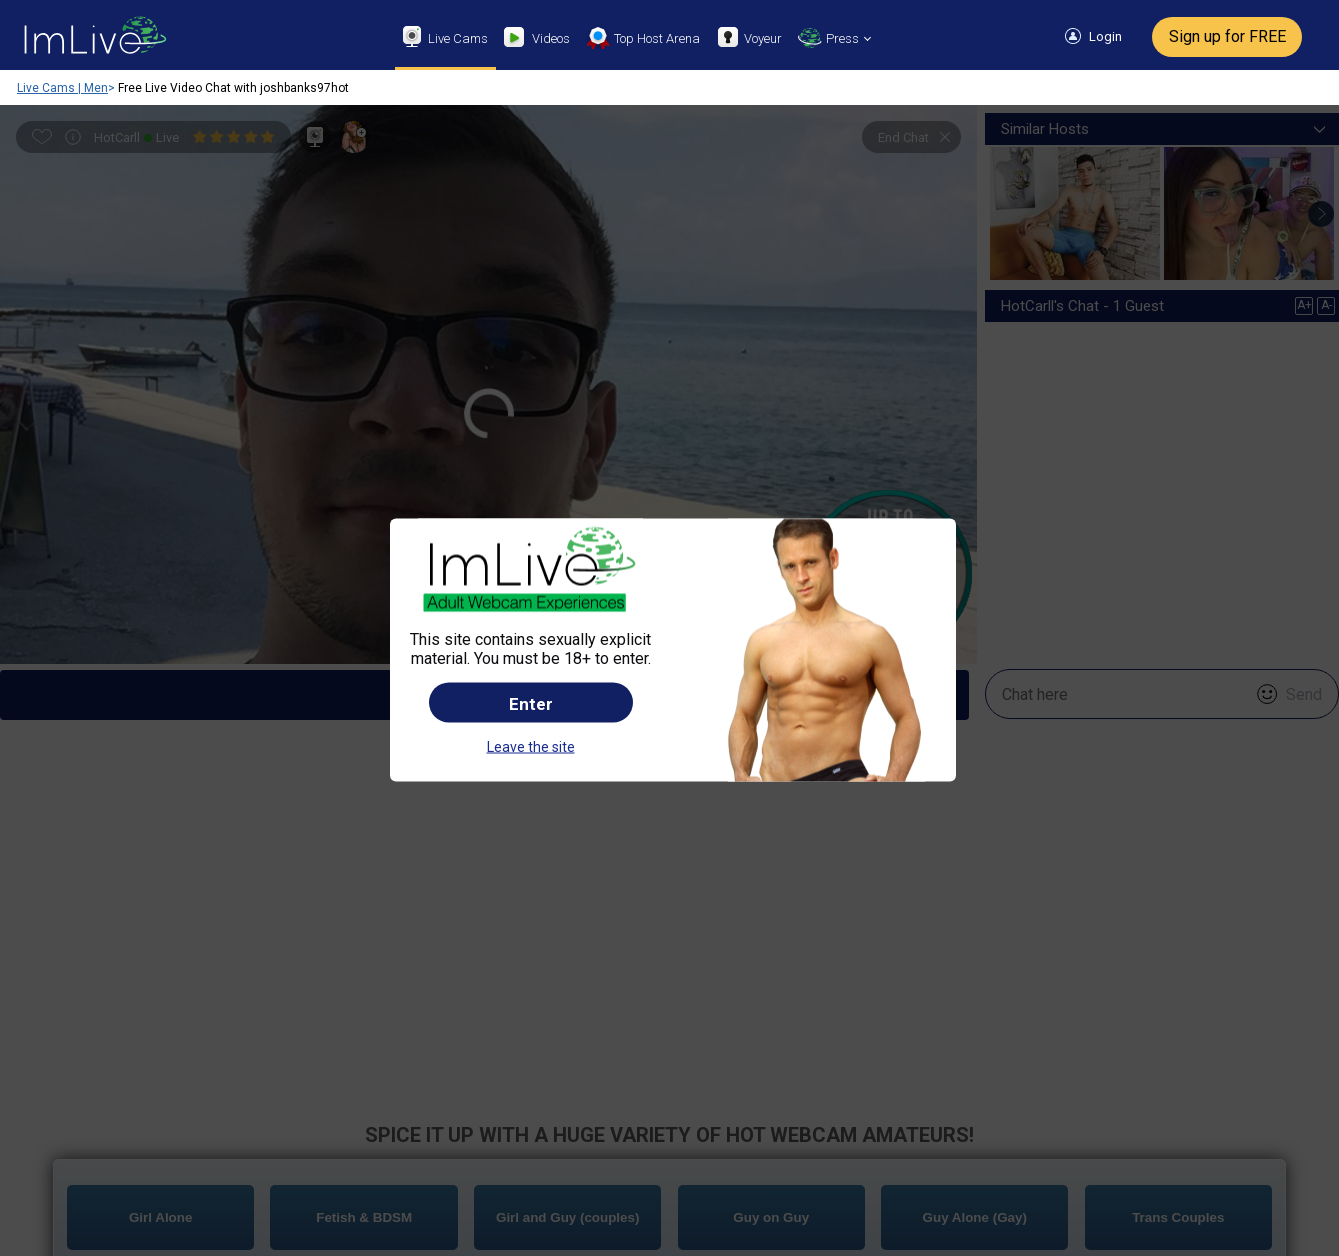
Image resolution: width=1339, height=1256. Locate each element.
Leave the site (531, 642)
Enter (531, 599)
